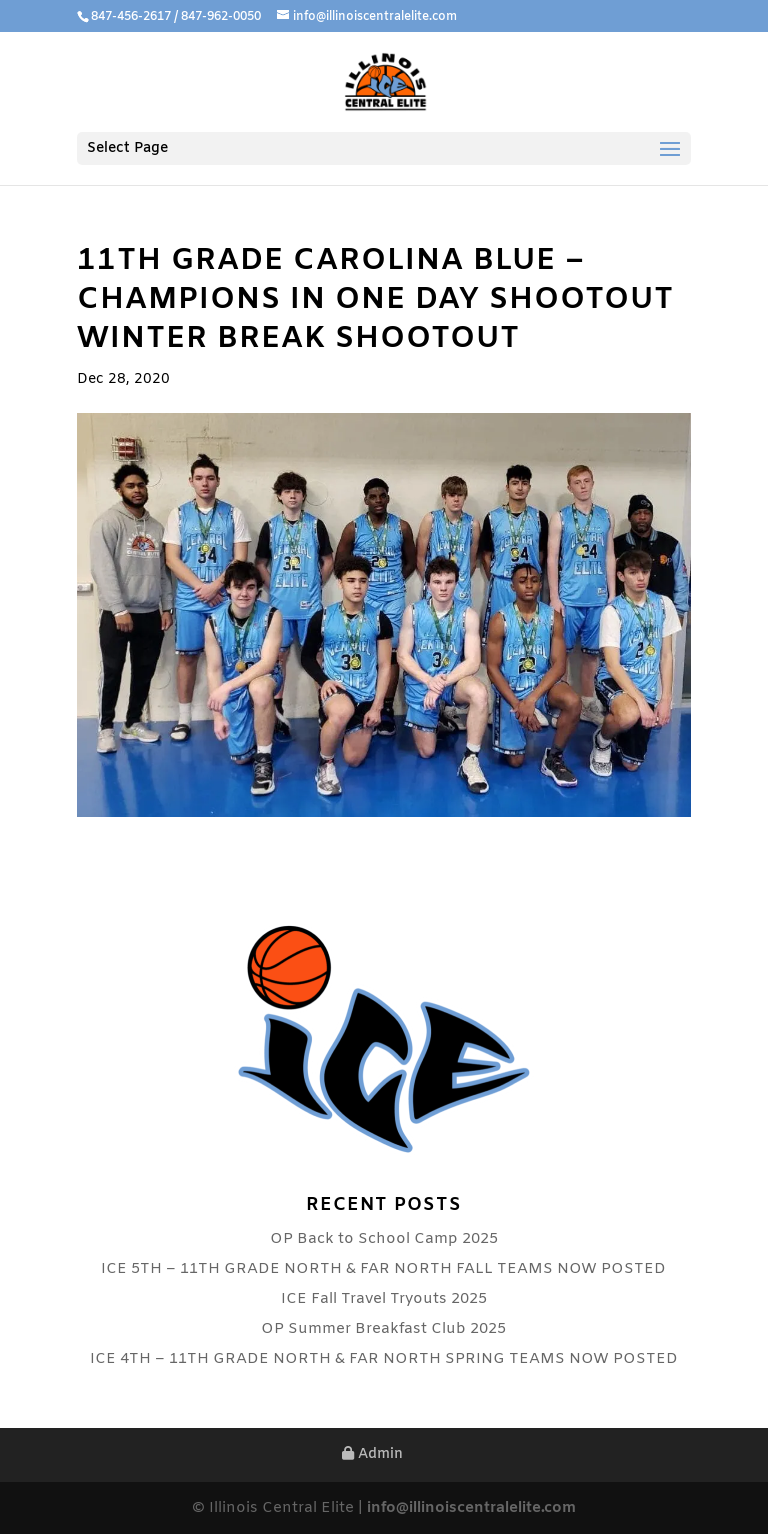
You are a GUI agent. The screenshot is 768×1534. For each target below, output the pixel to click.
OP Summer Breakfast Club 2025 (383, 1329)
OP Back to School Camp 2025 (384, 1239)
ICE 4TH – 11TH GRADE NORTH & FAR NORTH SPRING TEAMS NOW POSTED (384, 1359)
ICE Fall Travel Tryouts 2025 (384, 1299)
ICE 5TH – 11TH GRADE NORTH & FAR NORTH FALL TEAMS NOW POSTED (383, 1269)
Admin (372, 1454)
